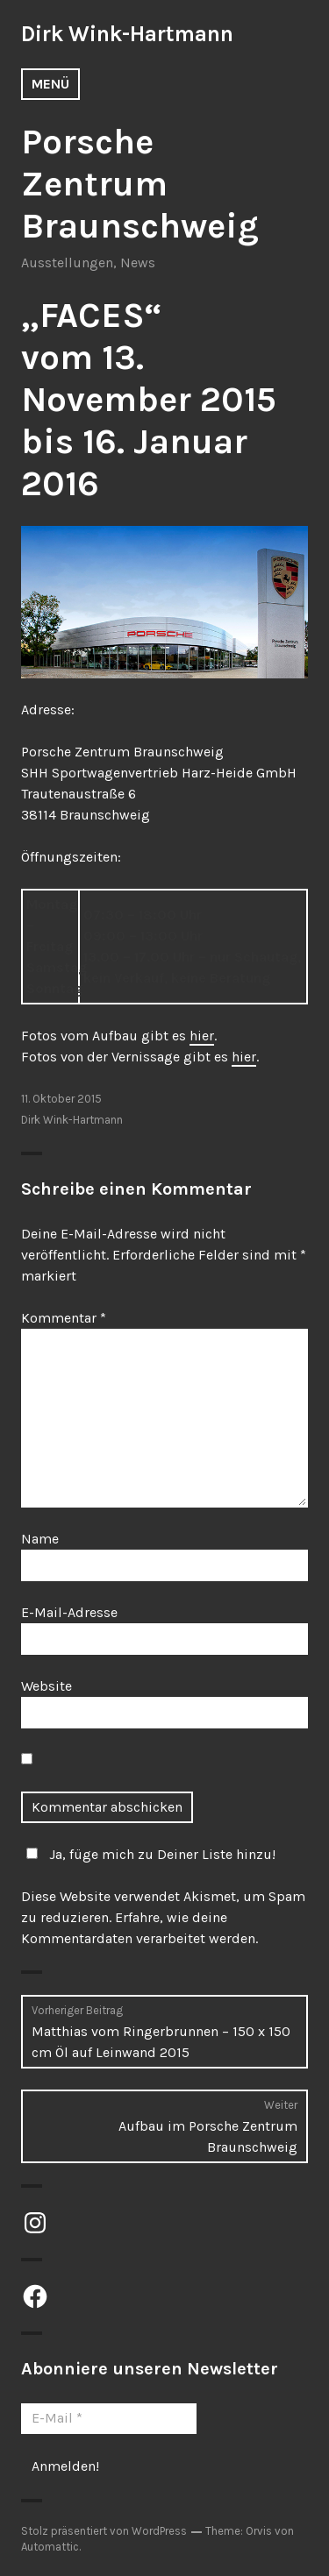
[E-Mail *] (109, 2418)
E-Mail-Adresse (69, 1612)
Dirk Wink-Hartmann (127, 33)
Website (46, 1686)
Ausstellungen (67, 262)
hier (202, 1035)
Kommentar (63, 1317)
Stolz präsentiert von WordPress (104, 2530)
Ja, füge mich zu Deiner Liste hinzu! (148, 1854)
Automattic (50, 2546)
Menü (50, 83)
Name (40, 1538)
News (137, 262)
